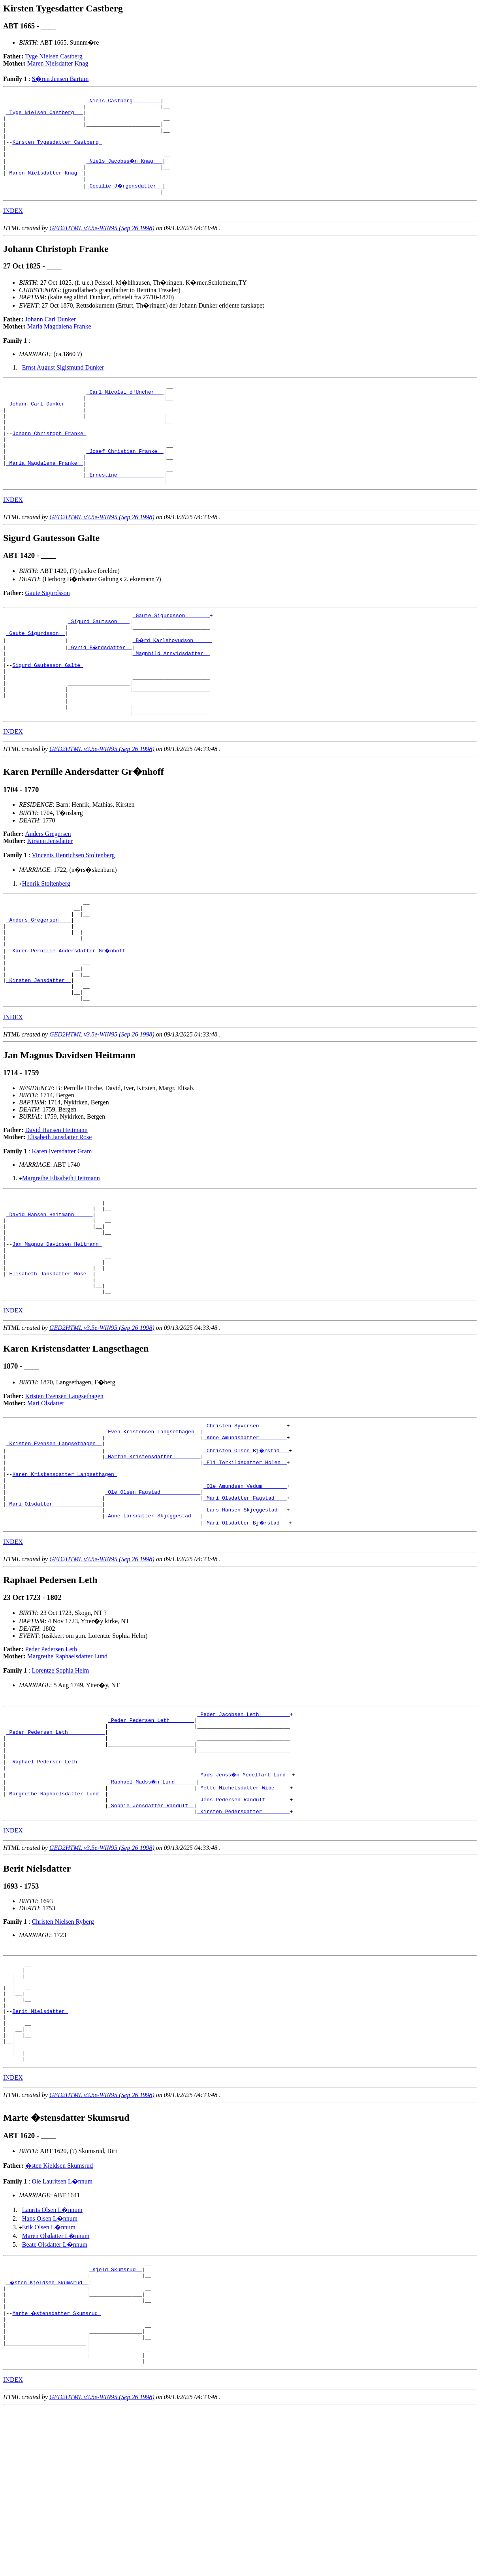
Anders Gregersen (48, 889)
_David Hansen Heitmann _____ (49, 1293)
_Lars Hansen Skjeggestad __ (245, 1620)
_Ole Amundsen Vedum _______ (245, 1592)
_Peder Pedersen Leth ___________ (55, 1849)
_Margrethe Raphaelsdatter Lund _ (55, 1920)
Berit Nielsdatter (40, 2151)
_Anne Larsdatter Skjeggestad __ (152, 1628)
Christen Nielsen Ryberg (63, 2051)
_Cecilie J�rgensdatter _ (125, 202)
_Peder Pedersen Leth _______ (151, 1834)
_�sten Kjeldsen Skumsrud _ (48, 2436)
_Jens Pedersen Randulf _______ (243, 1927)
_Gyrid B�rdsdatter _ (100, 689)
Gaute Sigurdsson (47, 630)
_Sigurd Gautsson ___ (99, 661)
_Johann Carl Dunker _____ (44, 426)
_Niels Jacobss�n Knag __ (125, 173)
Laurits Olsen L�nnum (52, 2360)
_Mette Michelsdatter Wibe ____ (243, 1913)
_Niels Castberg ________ (123, 102)
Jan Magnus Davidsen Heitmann (57, 1329)
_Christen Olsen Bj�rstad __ (246, 1549)
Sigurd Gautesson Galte (47, 711)
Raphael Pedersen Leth (46, 1884)
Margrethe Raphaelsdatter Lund (67, 1768)
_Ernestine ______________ (125, 511)
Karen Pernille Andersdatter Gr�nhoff (70, 1015)
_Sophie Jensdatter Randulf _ (151, 1934)
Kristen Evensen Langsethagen (64, 1490)
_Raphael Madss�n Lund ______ (152, 1905)
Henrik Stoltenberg (46, 939)
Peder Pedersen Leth (51, 1761)
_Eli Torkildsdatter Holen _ (245, 1564)
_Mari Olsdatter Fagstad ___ (245, 1606)
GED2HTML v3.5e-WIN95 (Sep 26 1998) (101, 245)
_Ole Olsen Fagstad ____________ (152, 1599)
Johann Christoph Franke (49, 461)
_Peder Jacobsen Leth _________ (243, 1827)
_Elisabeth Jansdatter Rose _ (49, 1364)
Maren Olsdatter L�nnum (56, 2386)
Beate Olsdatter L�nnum (54, 2395)
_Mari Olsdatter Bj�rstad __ (246, 1635)
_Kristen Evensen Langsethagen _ (54, 1542)
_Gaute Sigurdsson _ (35, 675)
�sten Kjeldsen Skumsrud (59, 2316)
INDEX (13, 228)
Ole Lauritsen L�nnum (62, 2331)
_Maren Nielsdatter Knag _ (44, 188)
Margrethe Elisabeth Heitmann (61, 1252)
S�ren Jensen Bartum (60, 78)
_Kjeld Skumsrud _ (115, 2422)
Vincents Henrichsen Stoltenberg (73, 910)
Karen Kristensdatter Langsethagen (64, 1578)
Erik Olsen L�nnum (48, 2377)
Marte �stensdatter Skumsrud (57, 2471)
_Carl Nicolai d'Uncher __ (125, 411)
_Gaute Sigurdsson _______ (171, 654)
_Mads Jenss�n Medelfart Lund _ (245, 1898)
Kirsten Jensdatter (50, 896)
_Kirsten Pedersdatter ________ (243, 1941)
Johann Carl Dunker (50, 337)
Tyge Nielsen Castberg (54, 56)
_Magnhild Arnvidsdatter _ (171, 696)
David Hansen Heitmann (56, 1204)
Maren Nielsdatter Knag (57, 63)
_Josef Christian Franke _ (125, 482)
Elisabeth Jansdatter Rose (59, 1211)
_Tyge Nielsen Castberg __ (44, 116)
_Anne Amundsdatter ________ (245, 1535)
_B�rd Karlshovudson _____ (173, 682)
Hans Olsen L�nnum (49, 2369)
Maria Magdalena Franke (59, 344)
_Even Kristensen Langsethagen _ (152, 1528)
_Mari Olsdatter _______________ (54, 1613)
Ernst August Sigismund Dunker (63, 385)
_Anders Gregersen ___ (38, 980)
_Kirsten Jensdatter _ (38, 1051)
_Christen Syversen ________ (245, 1521)
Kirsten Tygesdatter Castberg (57, 152)
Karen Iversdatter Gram (62, 1225)
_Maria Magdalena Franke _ (44, 497)
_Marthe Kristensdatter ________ (152, 1556)
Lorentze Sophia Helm (60, 1783)
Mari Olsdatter (45, 1498)
